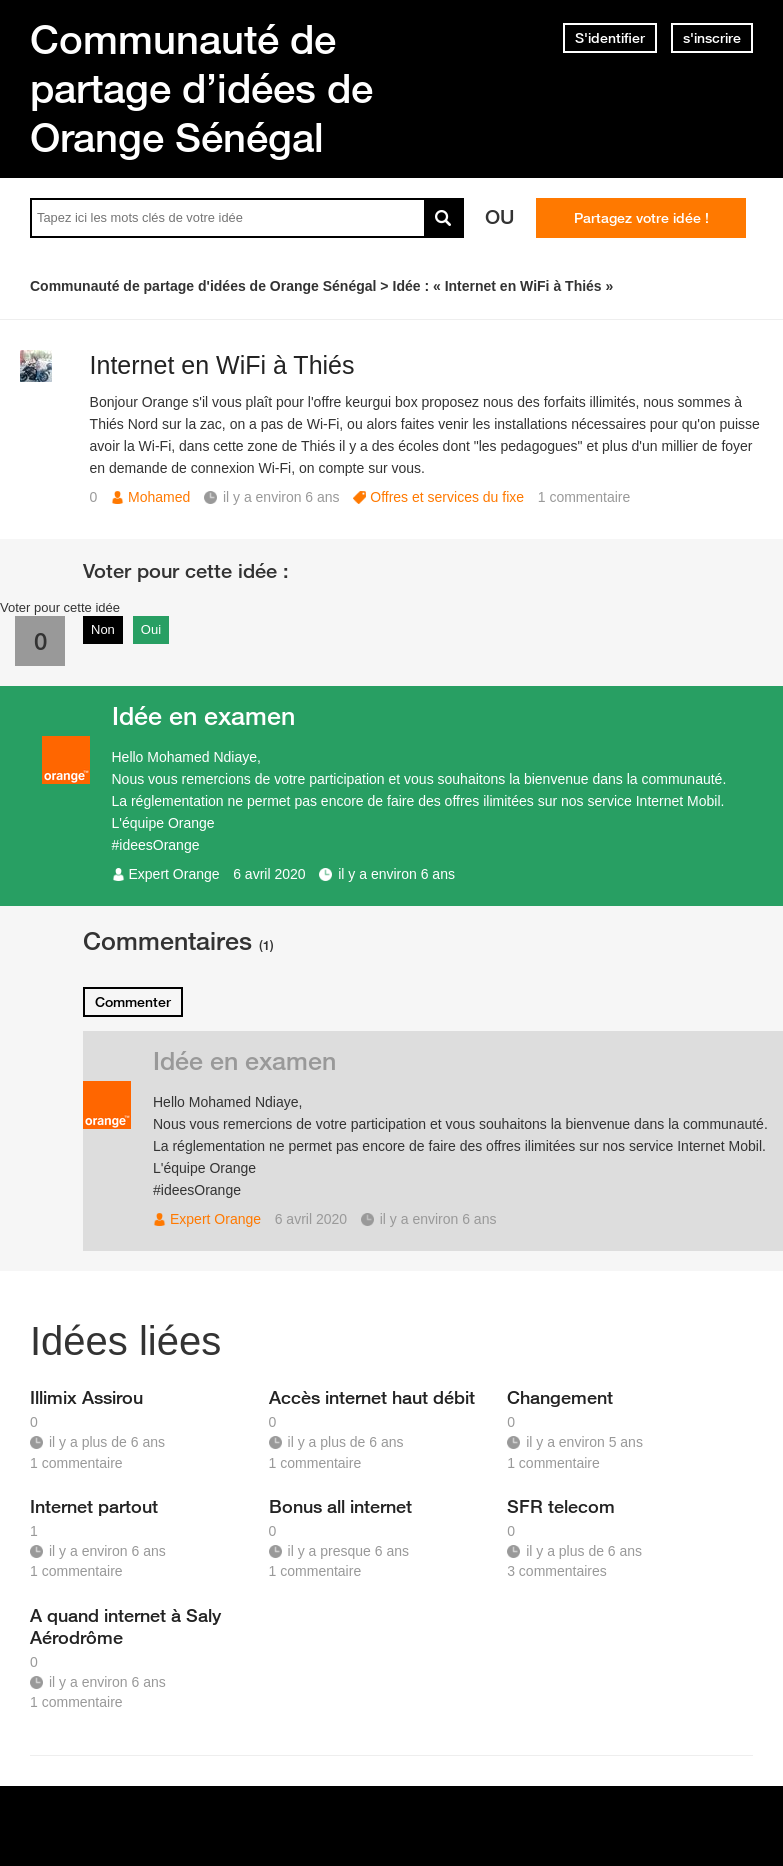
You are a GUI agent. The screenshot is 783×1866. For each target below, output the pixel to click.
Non (103, 629)
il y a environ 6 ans (396, 874)
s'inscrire (712, 38)
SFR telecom (561, 1506)
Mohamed (159, 497)
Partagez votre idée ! (641, 218)
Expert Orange (174, 874)
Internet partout (94, 1506)
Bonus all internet (340, 1506)
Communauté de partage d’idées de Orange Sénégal (201, 88)
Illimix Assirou (86, 1397)
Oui (151, 629)
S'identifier (610, 38)
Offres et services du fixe (447, 497)
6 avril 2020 (269, 874)
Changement (560, 1397)
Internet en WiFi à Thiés (222, 365)
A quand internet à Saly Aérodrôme (125, 1626)
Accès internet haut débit (372, 1397)
